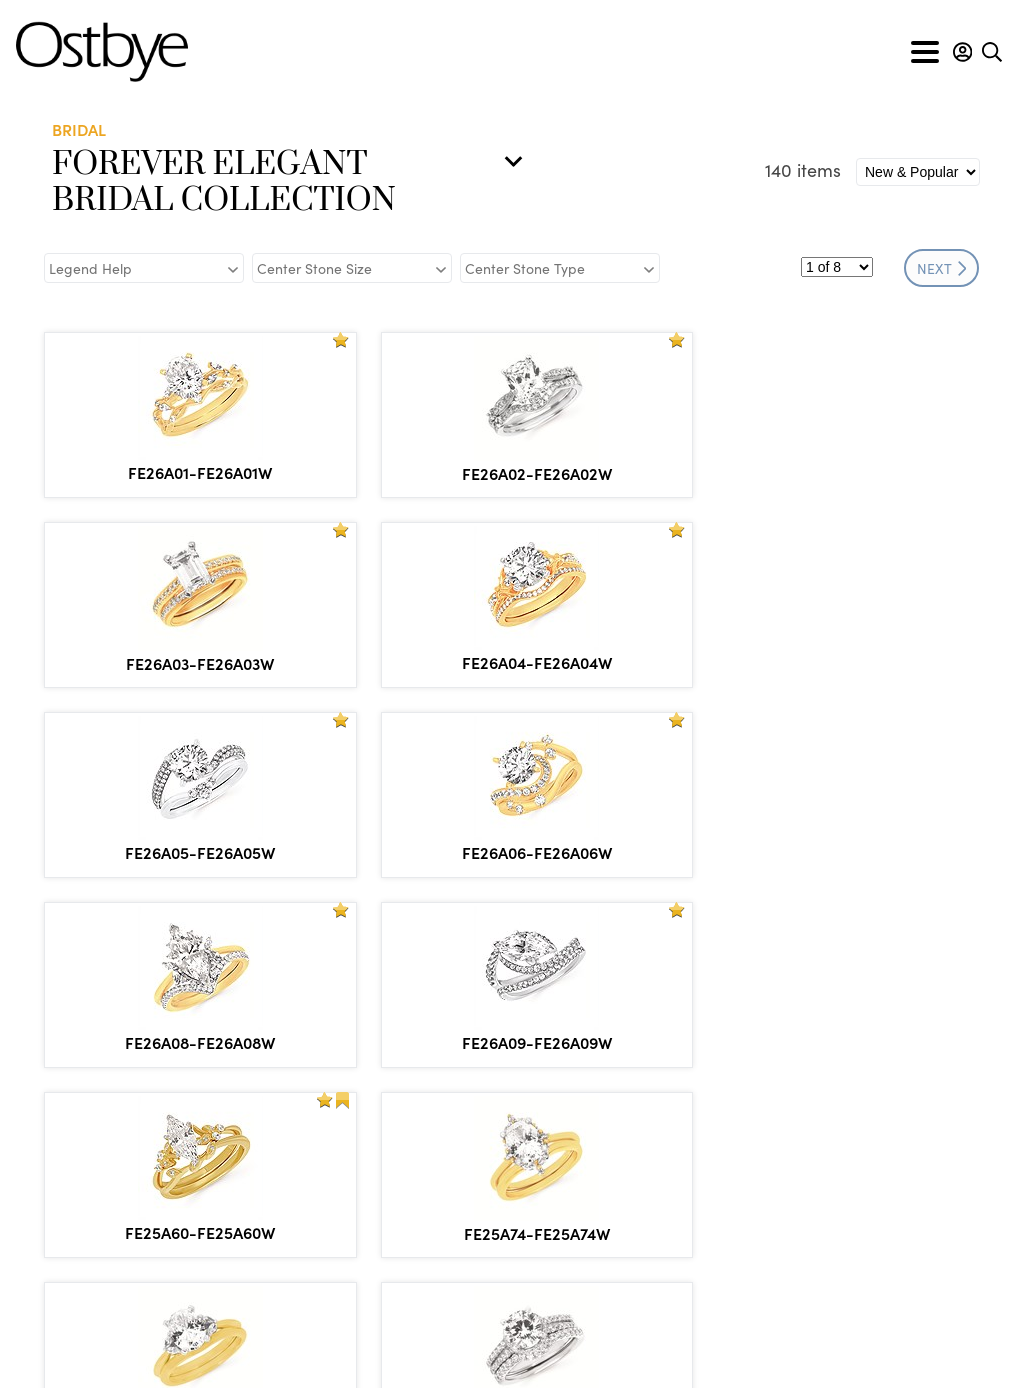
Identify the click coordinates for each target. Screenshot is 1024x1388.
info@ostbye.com (136, 1284)
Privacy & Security (644, 1351)
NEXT (942, 268)
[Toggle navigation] (925, 52)
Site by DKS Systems (808, 1351)
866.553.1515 (163, 1233)
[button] (962, 52)
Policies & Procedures (477, 1351)
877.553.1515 (151, 1255)
